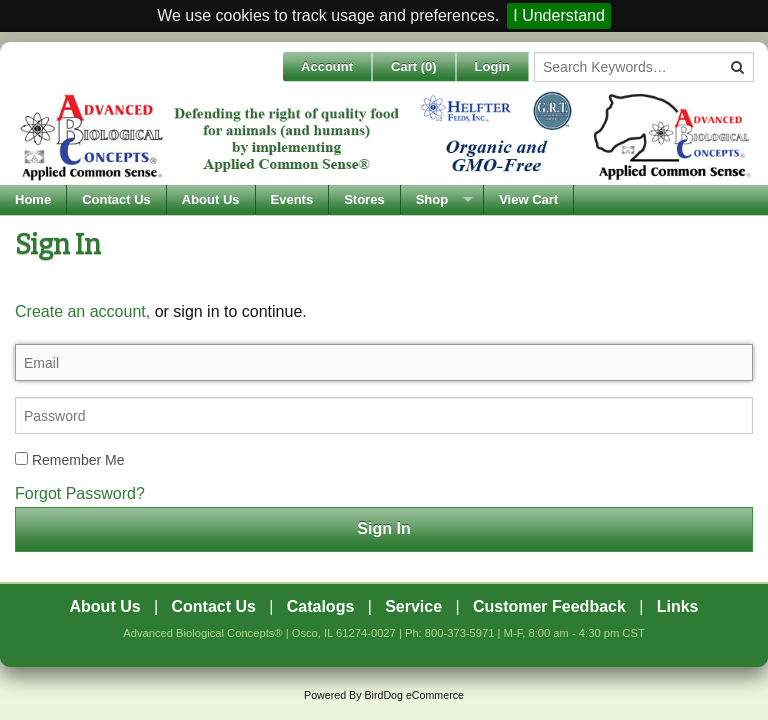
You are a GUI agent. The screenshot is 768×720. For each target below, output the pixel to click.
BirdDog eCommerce (414, 695)
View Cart (528, 199)
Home (33, 199)
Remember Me (69, 460)
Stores (364, 199)
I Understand (559, 15)
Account (327, 66)
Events (292, 199)
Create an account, (82, 311)
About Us (211, 199)
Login (492, 66)
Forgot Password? (80, 493)
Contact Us (116, 199)
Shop (432, 199)
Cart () (414, 66)
